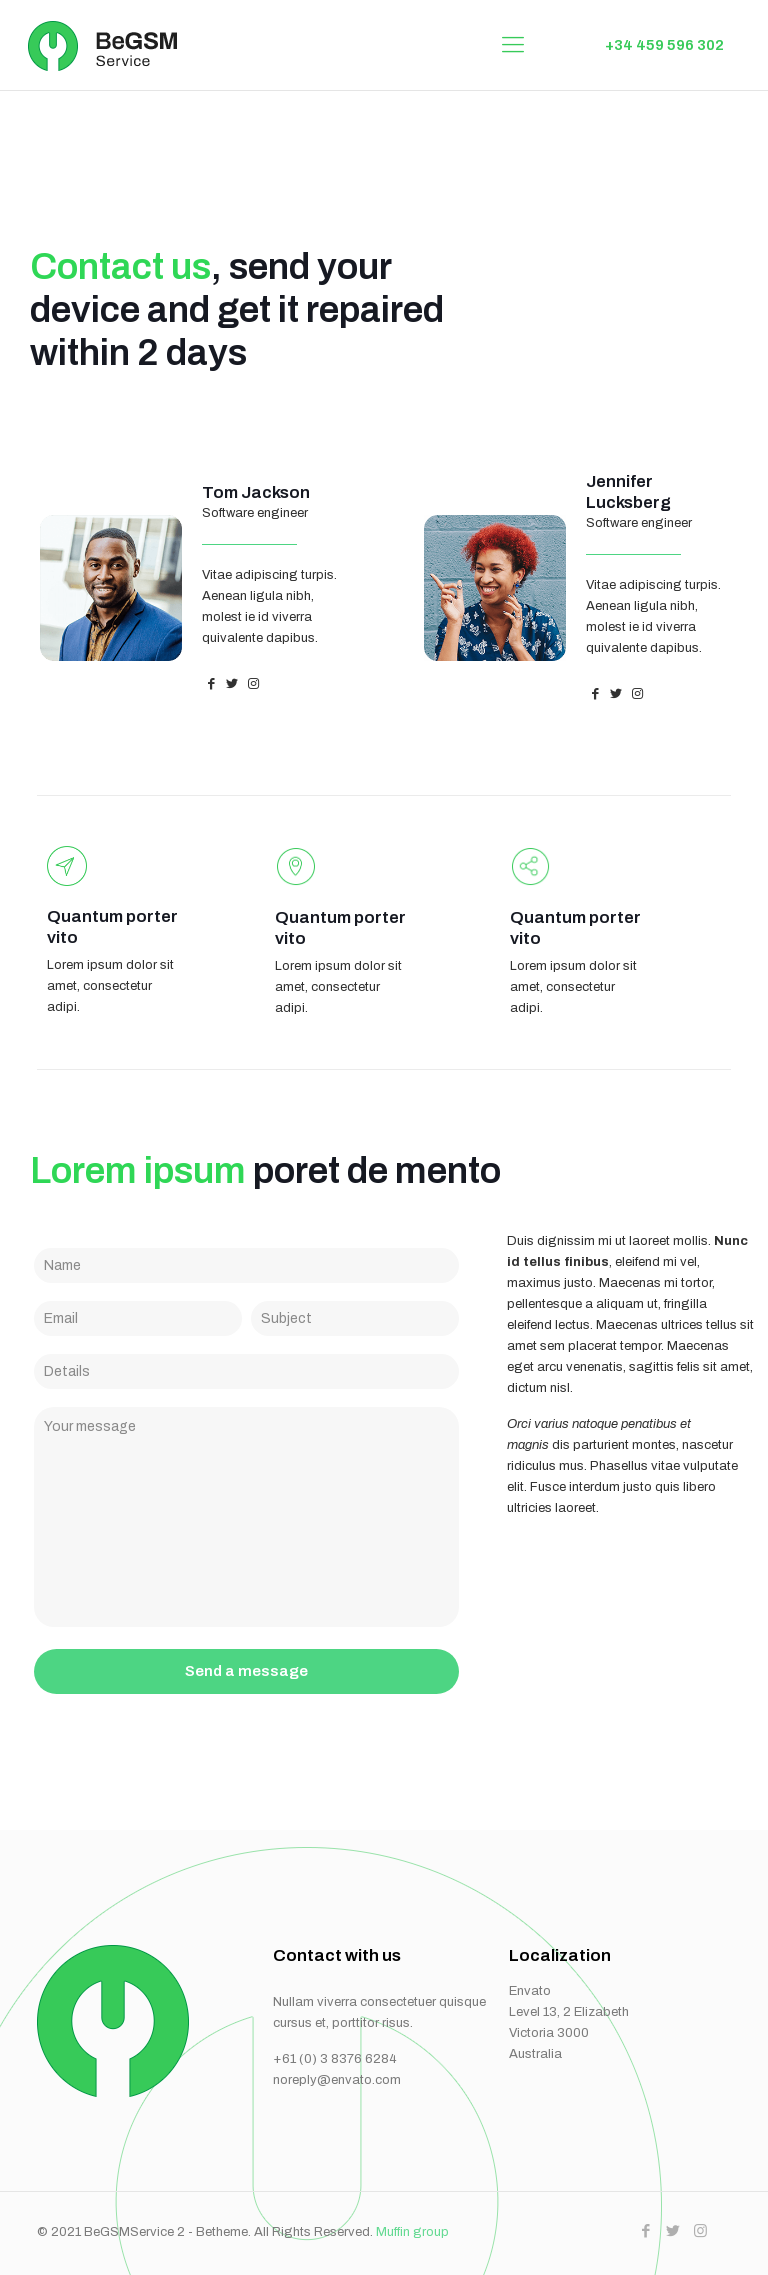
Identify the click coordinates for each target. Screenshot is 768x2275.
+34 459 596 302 (664, 45)
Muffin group (412, 2232)
